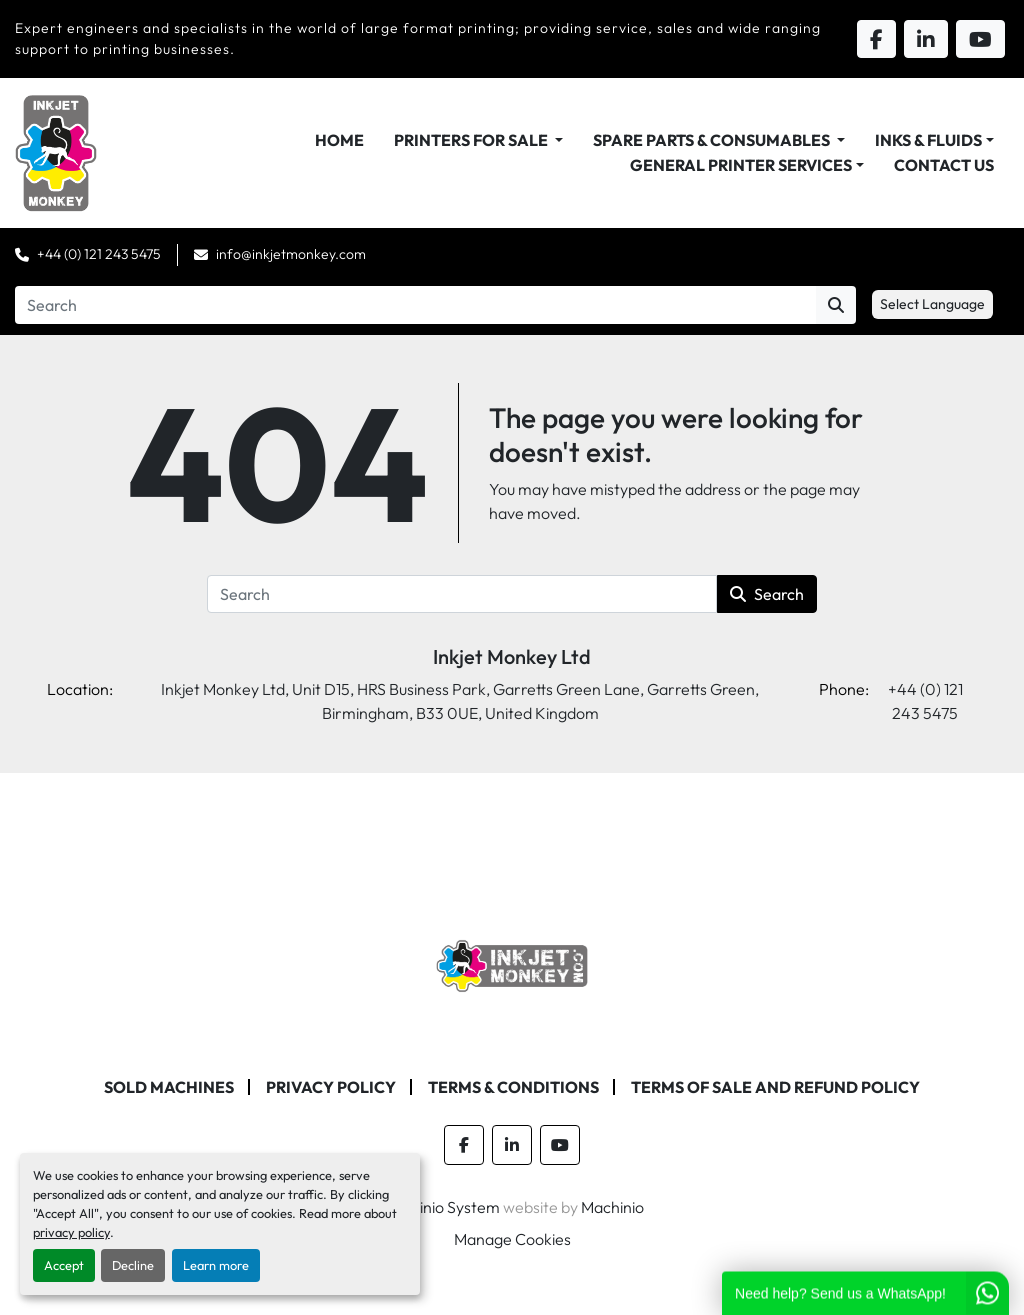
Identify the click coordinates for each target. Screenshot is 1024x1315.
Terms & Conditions (513, 1087)
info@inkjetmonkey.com (291, 254)
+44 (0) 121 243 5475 (99, 254)
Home (339, 140)
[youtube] (560, 1145)
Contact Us (944, 165)
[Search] (415, 305)
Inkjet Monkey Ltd (512, 656)
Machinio (612, 1207)
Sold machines (169, 1087)
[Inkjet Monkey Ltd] (512, 964)
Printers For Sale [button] (472, 140)
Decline (133, 1265)
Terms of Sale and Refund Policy (775, 1087)
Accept (64, 1265)
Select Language (932, 304)
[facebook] (464, 1145)
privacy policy (71, 1232)
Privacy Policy (331, 1087)
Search (767, 594)
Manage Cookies (512, 1239)
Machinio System (440, 1207)
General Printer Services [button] (741, 165)
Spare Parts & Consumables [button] (713, 140)
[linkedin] (512, 1145)
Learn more (216, 1265)
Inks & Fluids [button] (928, 140)
